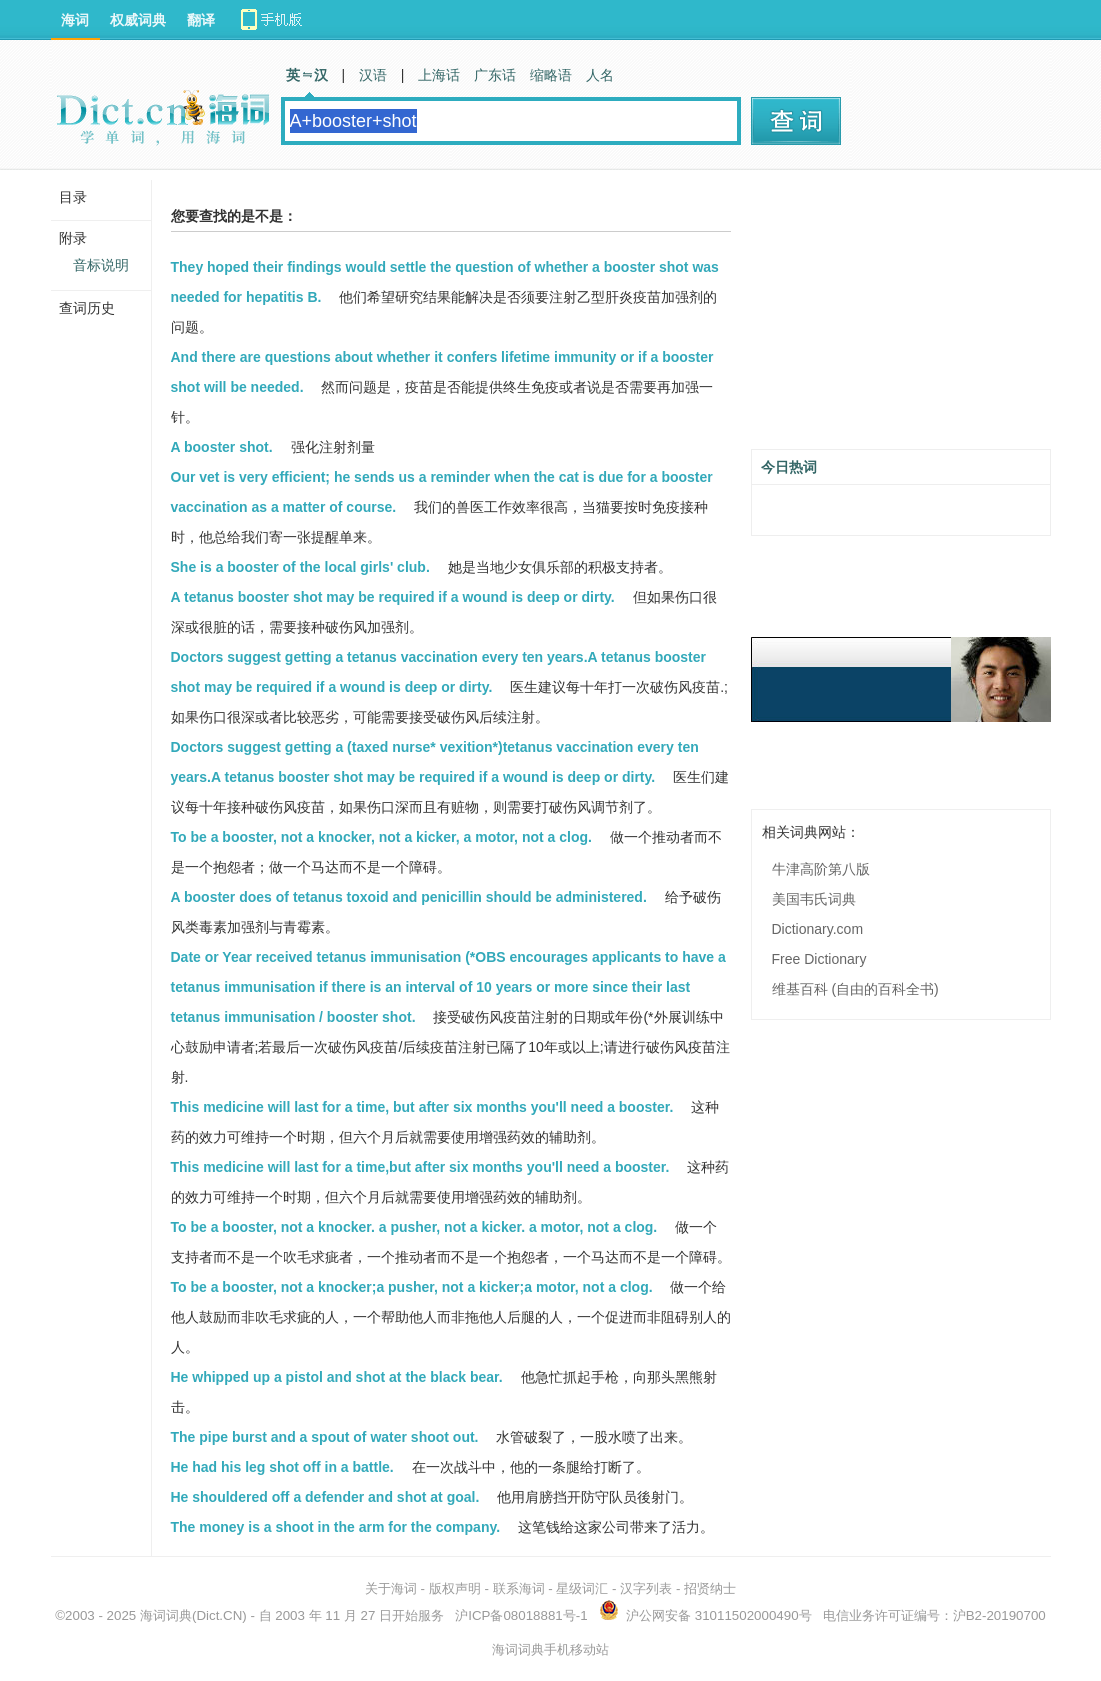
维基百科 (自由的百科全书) (855, 989)
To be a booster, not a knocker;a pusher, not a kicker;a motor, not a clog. (412, 1287)
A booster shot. (222, 447)
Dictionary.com (818, 929)
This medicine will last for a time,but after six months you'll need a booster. (420, 1167)
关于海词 (391, 1588)
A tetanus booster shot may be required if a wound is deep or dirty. (393, 597)
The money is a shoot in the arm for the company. (336, 1527)
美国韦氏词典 (814, 899)
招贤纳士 (710, 1588)
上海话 (439, 75)
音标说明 (101, 265)
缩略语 (551, 75)
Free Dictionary (819, 959)
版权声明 (455, 1588)
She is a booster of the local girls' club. (300, 567)
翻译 (201, 20)
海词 (75, 20)
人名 (600, 75)
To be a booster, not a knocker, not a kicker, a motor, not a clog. (381, 837)
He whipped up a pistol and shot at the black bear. (337, 1377)
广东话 (495, 75)
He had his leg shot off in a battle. (282, 1467)
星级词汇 (582, 1588)
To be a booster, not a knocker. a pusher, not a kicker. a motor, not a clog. (414, 1227)
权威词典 (138, 20)
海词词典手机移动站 (550, 1649)
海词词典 (166, 1615)
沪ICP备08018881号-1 (521, 1615)
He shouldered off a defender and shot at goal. (325, 1497)
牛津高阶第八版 (821, 869)
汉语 (373, 75)
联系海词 (519, 1588)
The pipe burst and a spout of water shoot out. (325, 1437)
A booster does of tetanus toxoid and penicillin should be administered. (409, 897)
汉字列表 (646, 1588)
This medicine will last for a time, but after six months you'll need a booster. (422, 1107)
